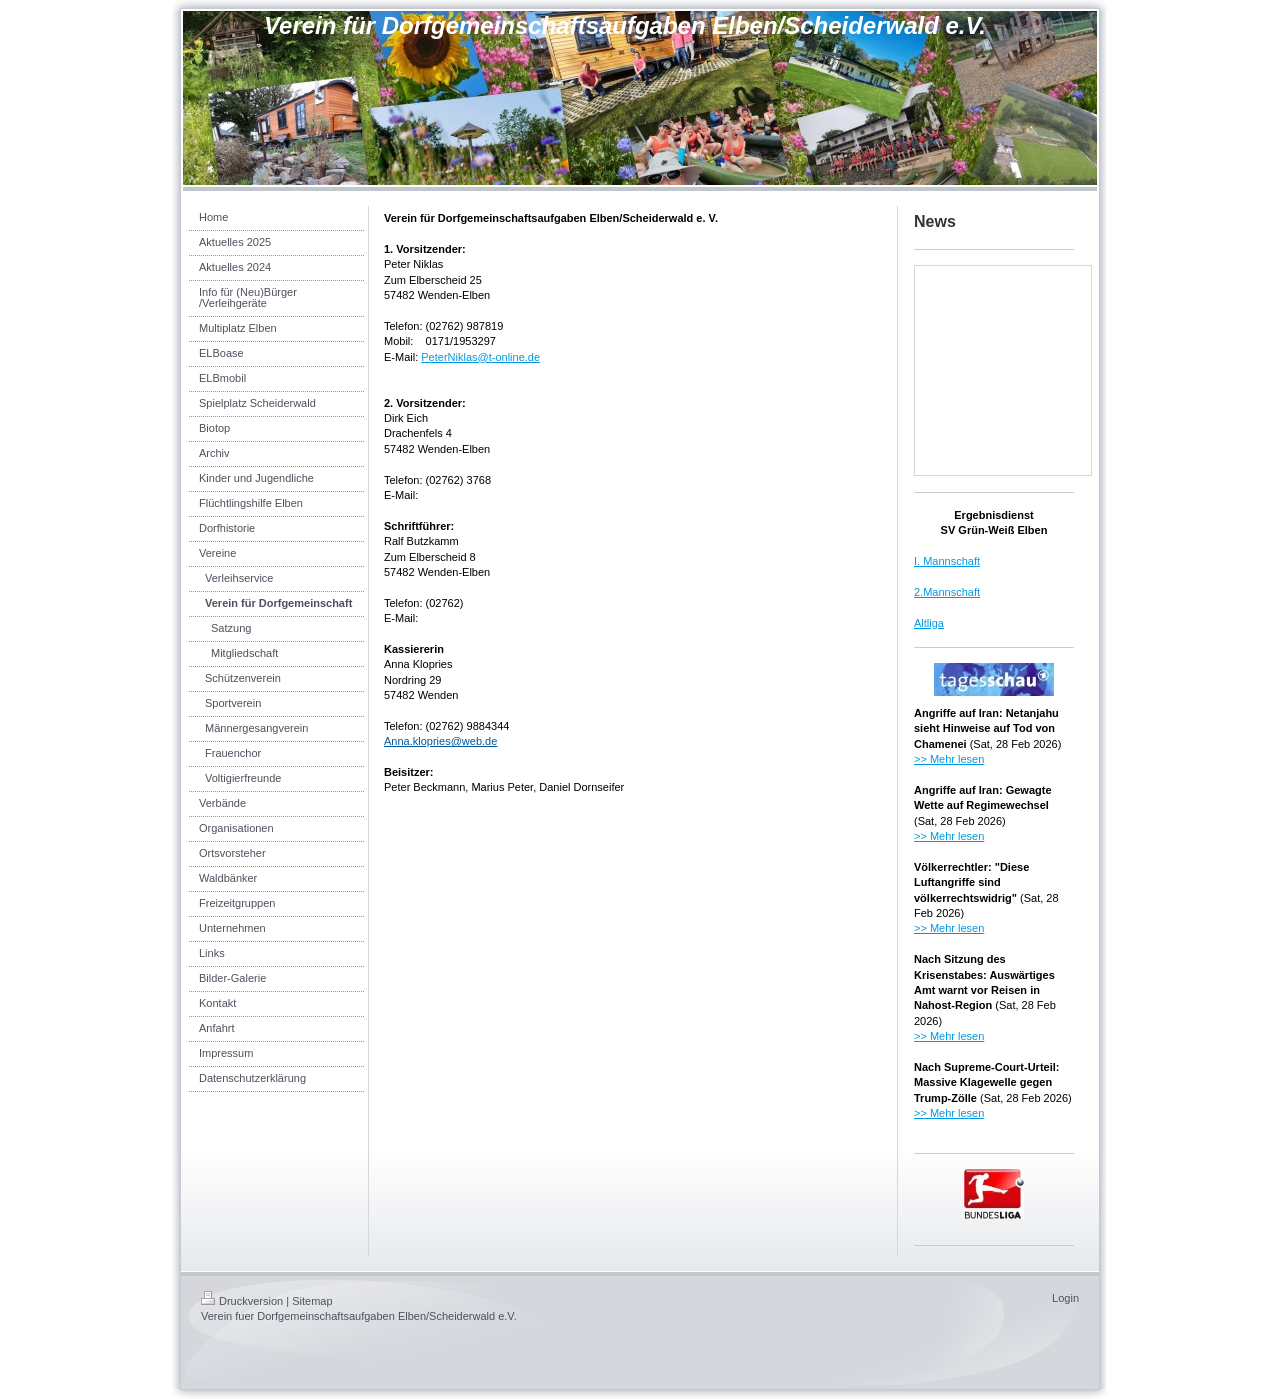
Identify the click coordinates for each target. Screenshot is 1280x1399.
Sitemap (312, 1301)
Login (1065, 1298)
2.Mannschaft (947, 592)
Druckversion (242, 1301)
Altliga (929, 623)
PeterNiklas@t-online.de (480, 357)
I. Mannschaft (947, 561)
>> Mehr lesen (949, 759)
